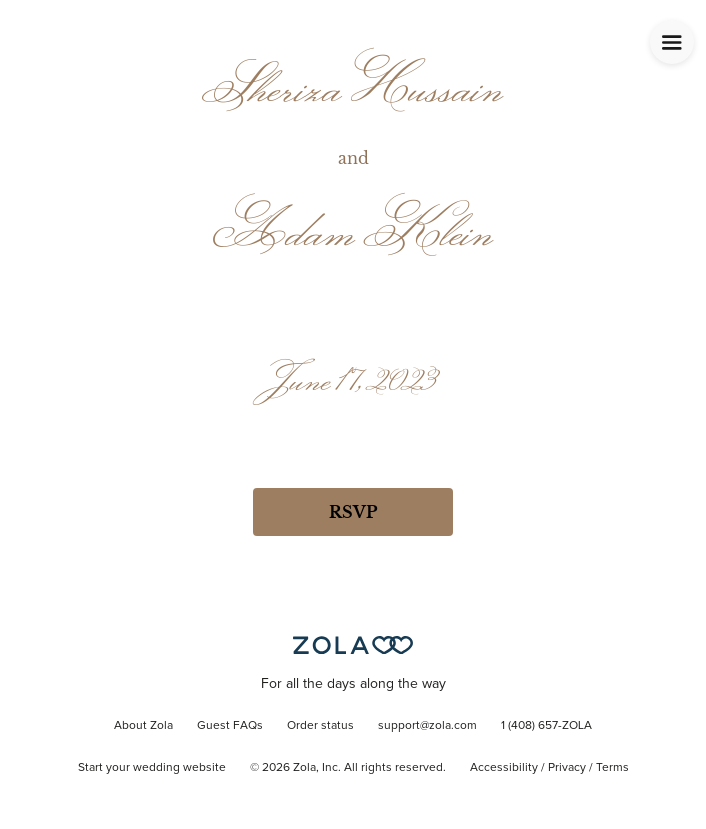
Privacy (567, 768)
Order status (320, 726)
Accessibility (504, 768)
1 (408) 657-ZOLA (546, 726)
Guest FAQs (230, 726)
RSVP (353, 512)
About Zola (143, 726)
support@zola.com (427, 726)
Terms (612, 768)
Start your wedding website (152, 768)
